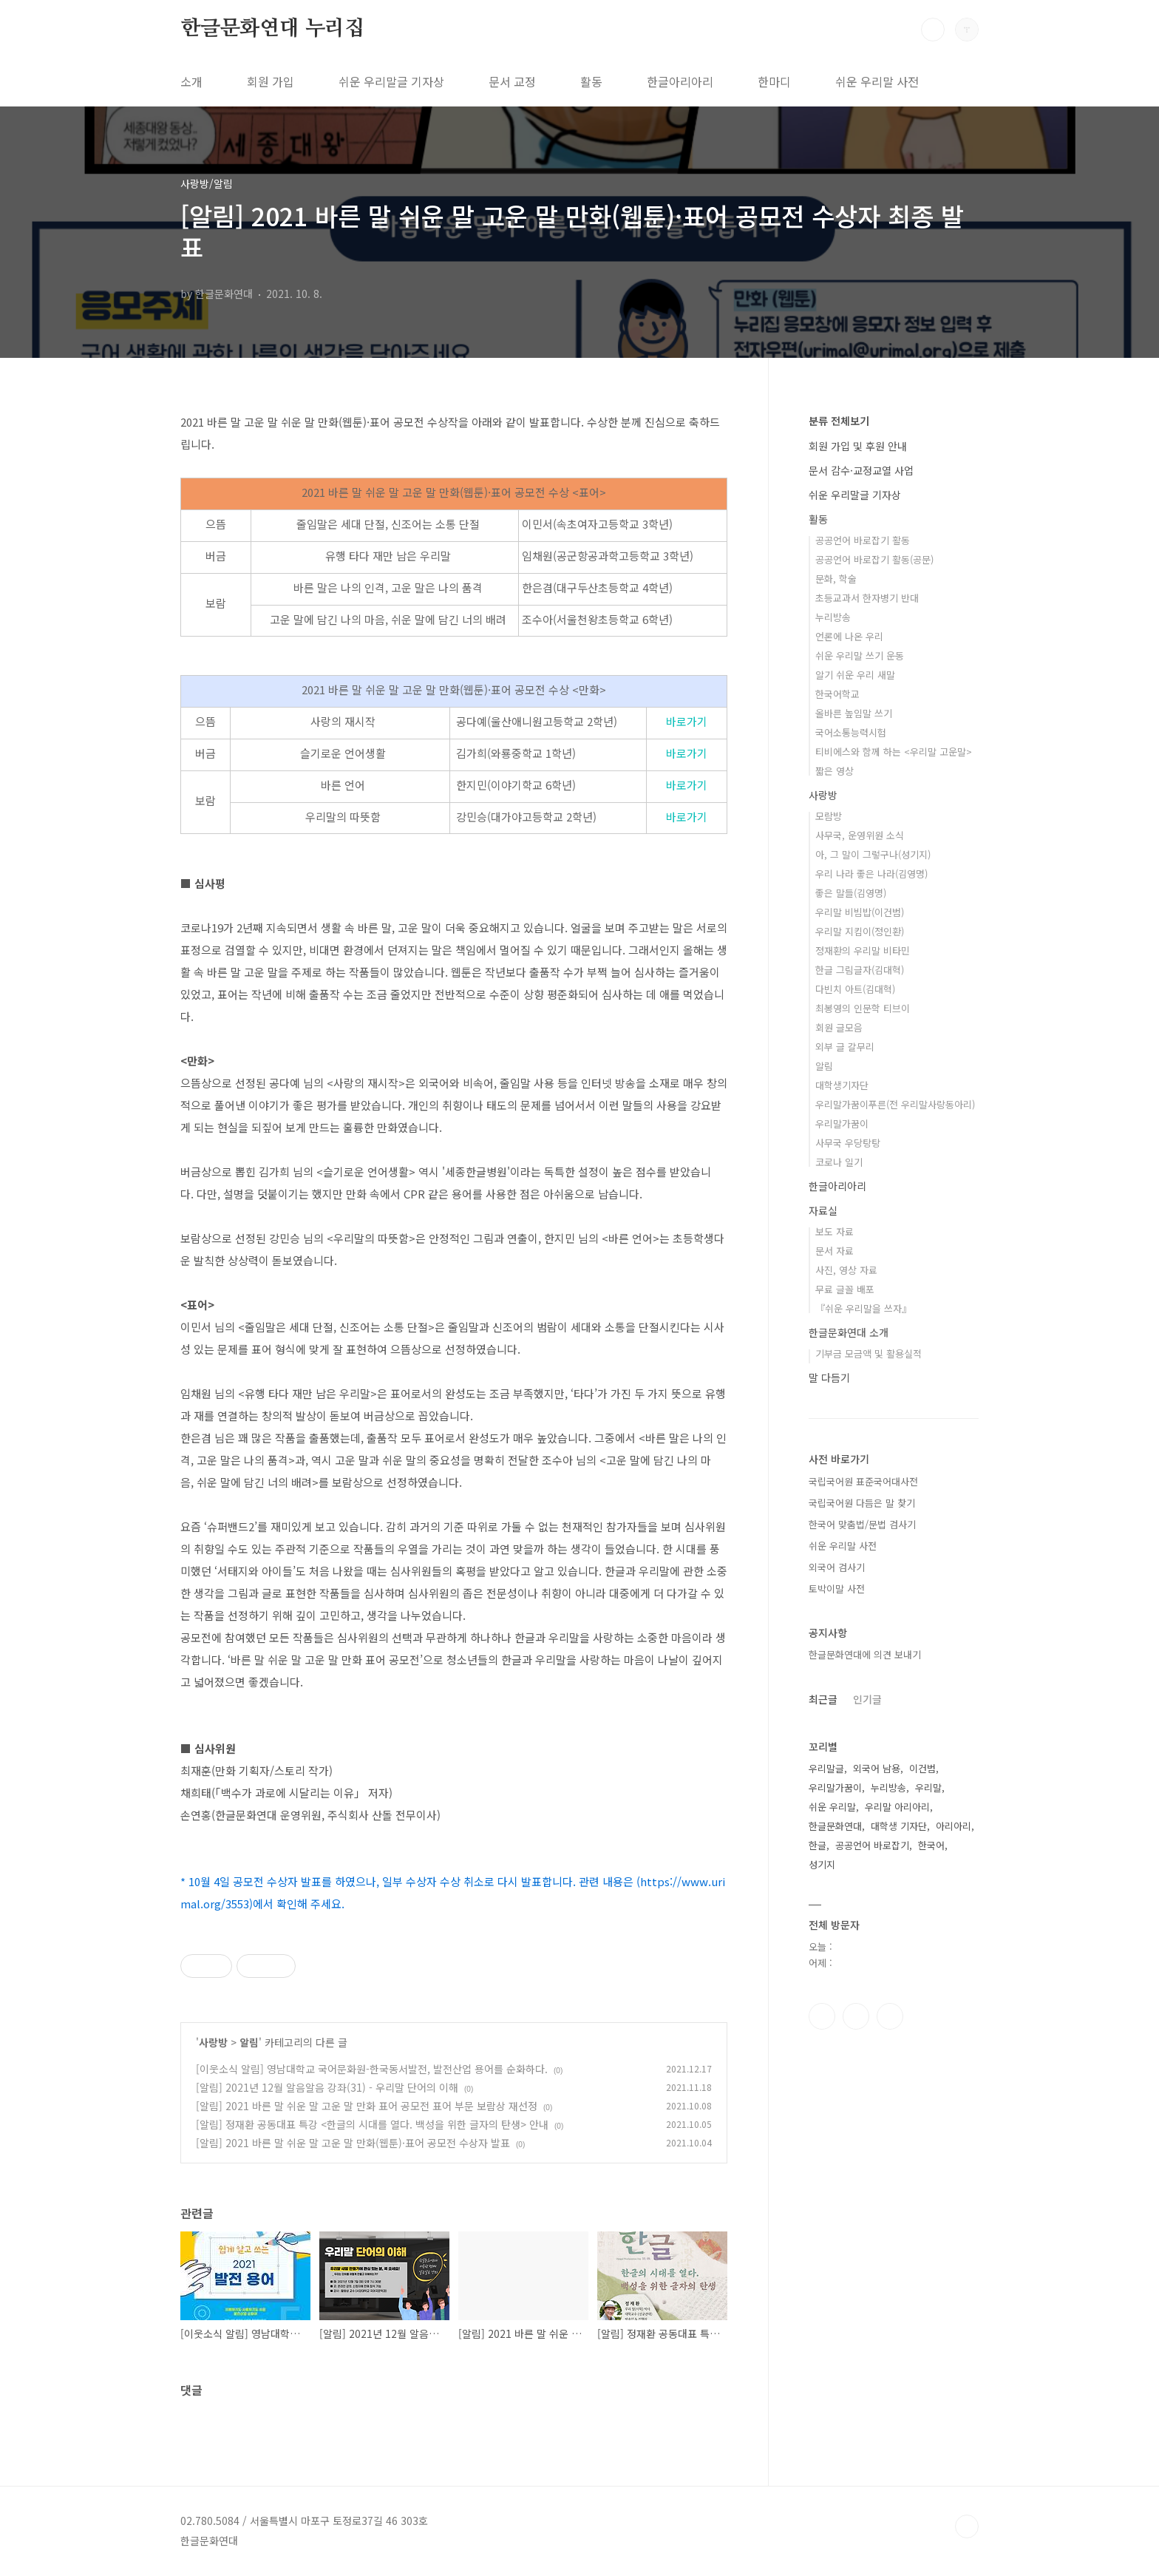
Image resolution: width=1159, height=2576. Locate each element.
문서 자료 (834, 1251)
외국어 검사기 (837, 1567)
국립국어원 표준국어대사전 (863, 1481)
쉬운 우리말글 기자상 (391, 81)
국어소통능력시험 (850, 732)
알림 (249, 2042)
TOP (967, 2526)
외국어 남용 (876, 1768)
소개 (191, 81)
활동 (591, 81)
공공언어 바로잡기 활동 (862, 540)
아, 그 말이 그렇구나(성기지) (873, 854)
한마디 (774, 81)
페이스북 (822, 2016)
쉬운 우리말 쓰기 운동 (859, 655)
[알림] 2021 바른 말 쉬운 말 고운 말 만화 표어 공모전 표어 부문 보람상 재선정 (366, 2105)
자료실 (823, 1210)
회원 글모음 (839, 1027)
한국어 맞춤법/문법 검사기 (862, 1524)
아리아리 (953, 1826)
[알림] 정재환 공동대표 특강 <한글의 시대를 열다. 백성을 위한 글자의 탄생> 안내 (372, 2124)
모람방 (828, 816)
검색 (933, 29)
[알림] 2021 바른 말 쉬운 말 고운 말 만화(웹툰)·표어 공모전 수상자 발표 (353, 2142)
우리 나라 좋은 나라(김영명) (871, 874)
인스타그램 (856, 2016)
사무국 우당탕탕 (847, 1143)
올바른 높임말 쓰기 (853, 713)
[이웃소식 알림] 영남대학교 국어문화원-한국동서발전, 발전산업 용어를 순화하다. (372, 2068)
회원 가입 (270, 81)
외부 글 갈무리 (844, 1047)
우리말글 (826, 1768)
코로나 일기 (839, 1162)
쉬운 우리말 (832, 1807)
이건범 (922, 1768)
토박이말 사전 (837, 1589)
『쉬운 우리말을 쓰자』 (863, 1308)
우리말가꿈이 (842, 1123)
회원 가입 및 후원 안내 (858, 445)
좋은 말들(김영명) (850, 893)
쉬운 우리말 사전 (877, 81)
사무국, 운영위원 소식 (859, 835)
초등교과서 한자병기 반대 (867, 598)
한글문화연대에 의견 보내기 (865, 1654)
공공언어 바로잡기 (872, 1845)
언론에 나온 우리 (849, 636)
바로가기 (686, 721)
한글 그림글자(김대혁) (859, 970)
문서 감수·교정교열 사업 (861, 470)
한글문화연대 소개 (848, 1332)
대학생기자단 (842, 1085)
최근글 (823, 1699)
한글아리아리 (680, 81)
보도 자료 (834, 1231)
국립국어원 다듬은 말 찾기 (862, 1503)
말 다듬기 (829, 1377)
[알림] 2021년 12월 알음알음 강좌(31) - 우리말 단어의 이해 (327, 2087)
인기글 (867, 1699)
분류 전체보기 (839, 420)
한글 (817, 1845)
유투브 (890, 2016)
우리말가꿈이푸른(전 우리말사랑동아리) (895, 1104)
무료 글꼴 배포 (844, 1289)
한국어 (931, 1845)
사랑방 (213, 2042)
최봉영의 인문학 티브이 (862, 1008)
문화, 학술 (836, 579)
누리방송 (833, 617)
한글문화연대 (835, 1826)
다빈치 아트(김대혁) (855, 989)
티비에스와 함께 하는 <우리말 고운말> (893, 752)
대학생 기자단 (899, 1826)
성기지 (822, 1864)
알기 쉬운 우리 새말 (855, 675)
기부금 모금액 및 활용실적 (868, 1353)
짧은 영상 (834, 771)
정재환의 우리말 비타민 (862, 950)
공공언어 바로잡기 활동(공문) (874, 559)
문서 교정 (512, 81)
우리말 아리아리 (897, 1807)
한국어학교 (837, 694)
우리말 (928, 1787)
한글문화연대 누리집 (272, 28)
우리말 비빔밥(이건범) (859, 912)
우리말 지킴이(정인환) (859, 931)
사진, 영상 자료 (846, 1270)
